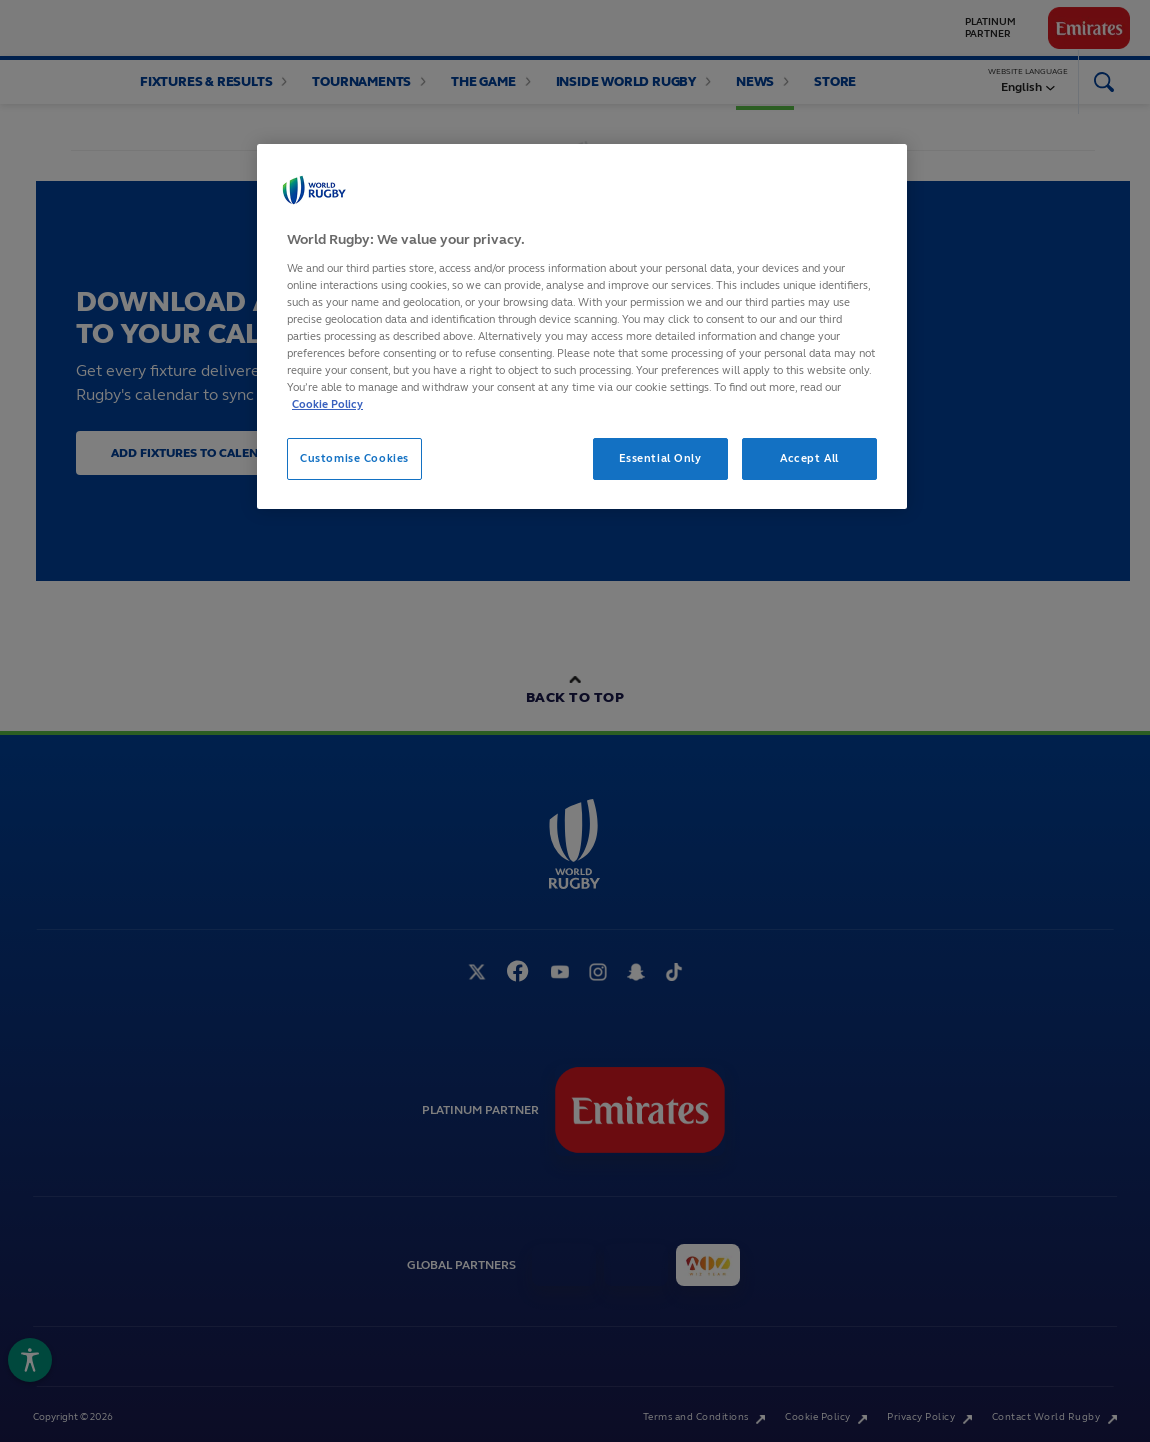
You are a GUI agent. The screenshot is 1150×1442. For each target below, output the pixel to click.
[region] (582, 326)
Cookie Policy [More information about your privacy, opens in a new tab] (327, 404)
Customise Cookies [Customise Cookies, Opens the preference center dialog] (354, 458)
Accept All (809, 458)
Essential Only (660, 458)
